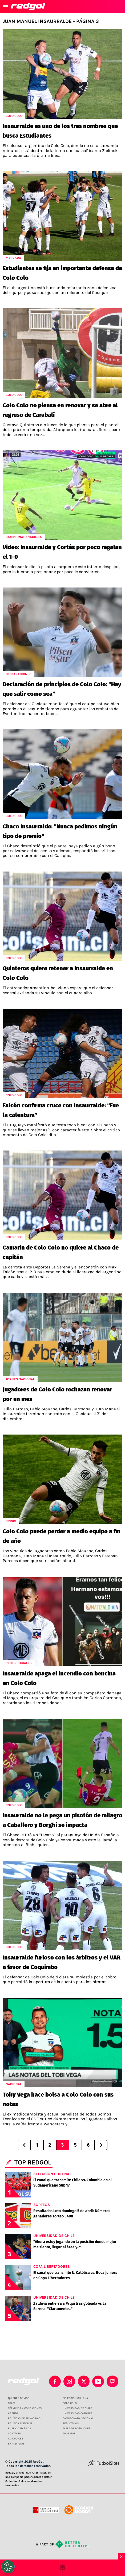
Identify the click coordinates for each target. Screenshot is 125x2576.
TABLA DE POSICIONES (76, 2428)
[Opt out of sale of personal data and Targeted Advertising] (8, 2566)
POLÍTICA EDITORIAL (20, 2423)
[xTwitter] (84, 2381)
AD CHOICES (15, 2438)
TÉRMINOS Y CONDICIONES (25, 2408)
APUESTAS (69, 2433)
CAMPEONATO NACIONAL (78, 2418)
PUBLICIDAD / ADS (19, 2428)
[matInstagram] (69, 2381)
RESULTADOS (71, 2423)
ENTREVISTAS (16, 2443)
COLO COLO (70, 2403)
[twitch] (112, 2381)
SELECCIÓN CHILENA (75, 2398)
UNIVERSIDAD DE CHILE (77, 2408)
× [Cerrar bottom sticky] (121, 2556)
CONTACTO (14, 2433)
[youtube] (98, 2381)
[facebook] (55, 2381)
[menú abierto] (5, 6)
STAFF (11, 2403)
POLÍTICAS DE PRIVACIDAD (24, 2418)
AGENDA (13, 2413)
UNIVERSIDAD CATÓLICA (77, 2413)
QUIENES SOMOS (18, 2398)
